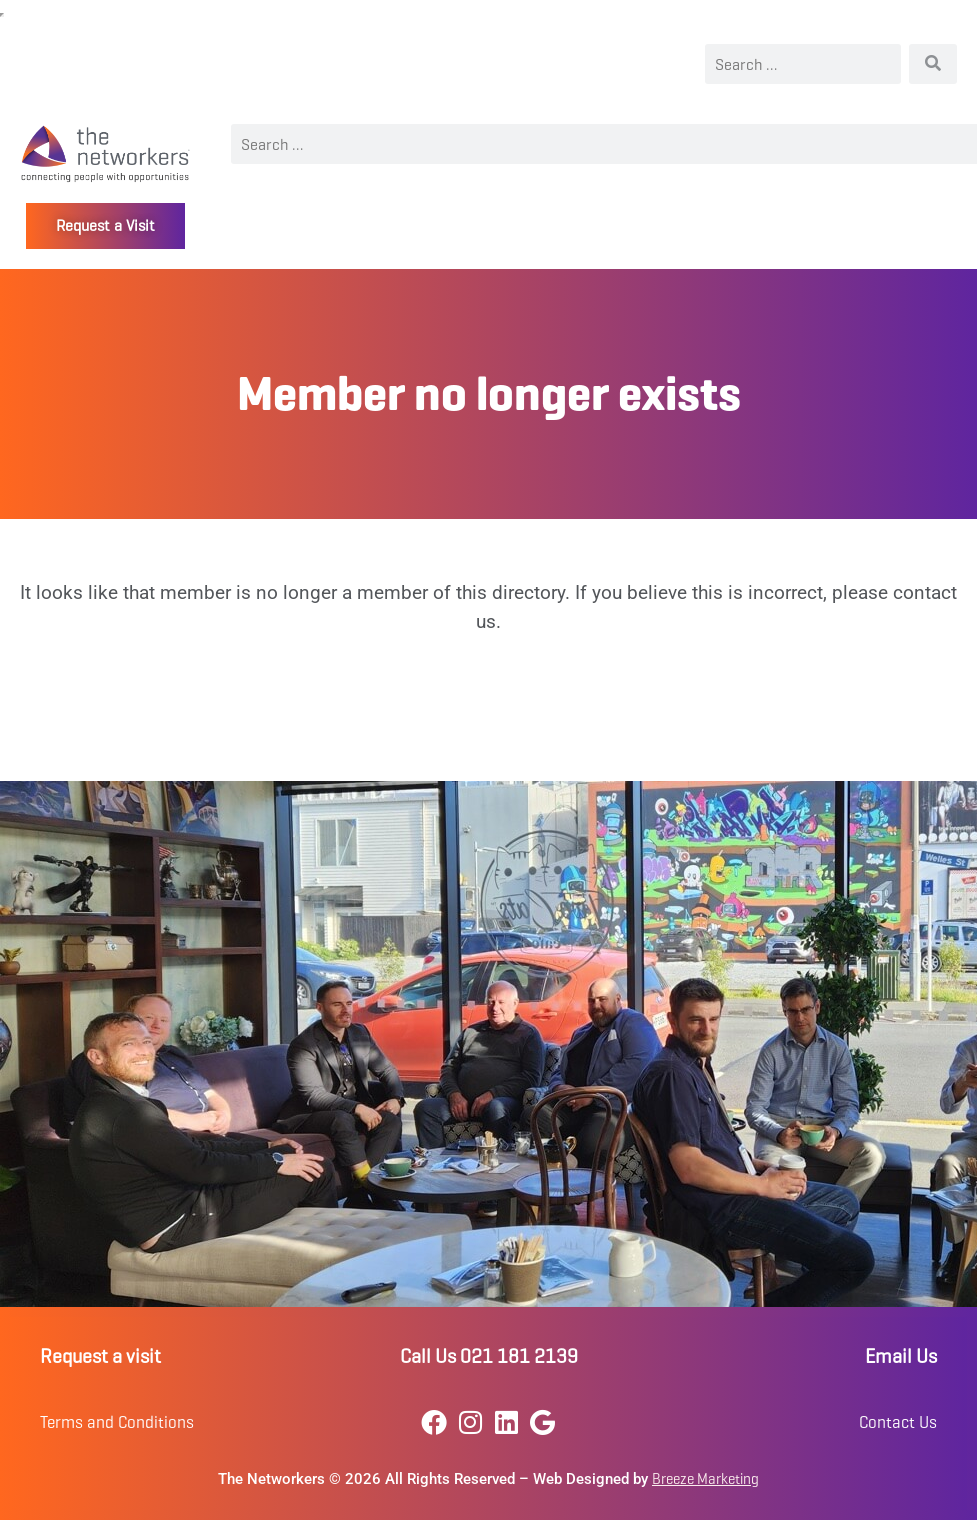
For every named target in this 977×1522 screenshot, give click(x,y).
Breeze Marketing (705, 1479)
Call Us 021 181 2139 (489, 1356)
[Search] (933, 64)
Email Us (901, 1356)
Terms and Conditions (117, 1422)
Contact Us (898, 1422)
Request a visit (100, 1356)
